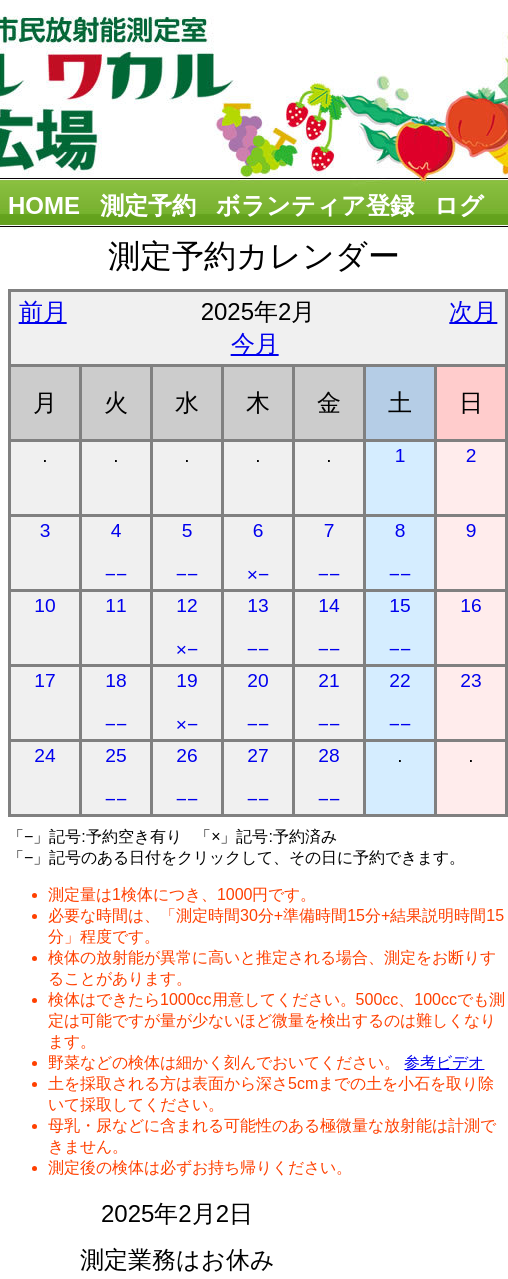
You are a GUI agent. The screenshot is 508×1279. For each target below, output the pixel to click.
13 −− (258, 627)
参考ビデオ (444, 1062)
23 (470, 680)
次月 (473, 311)
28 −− (329, 777)
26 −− (187, 777)
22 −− (400, 702)
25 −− (116, 777)
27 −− (258, 777)
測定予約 (148, 205)
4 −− (116, 552)
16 (470, 605)
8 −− (400, 552)
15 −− (400, 627)
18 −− (116, 702)
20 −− (258, 702)
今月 (255, 343)
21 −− (329, 702)
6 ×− (258, 552)
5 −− (187, 552)
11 (115, 605)
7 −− (329, 552)
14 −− (329, 627)
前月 (43, 311)
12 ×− (187, 627)
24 (44, 755)
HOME (44, 205)
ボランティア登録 (315, 205)
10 (44, 605)
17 (44, 680)
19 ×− (187, 702)
